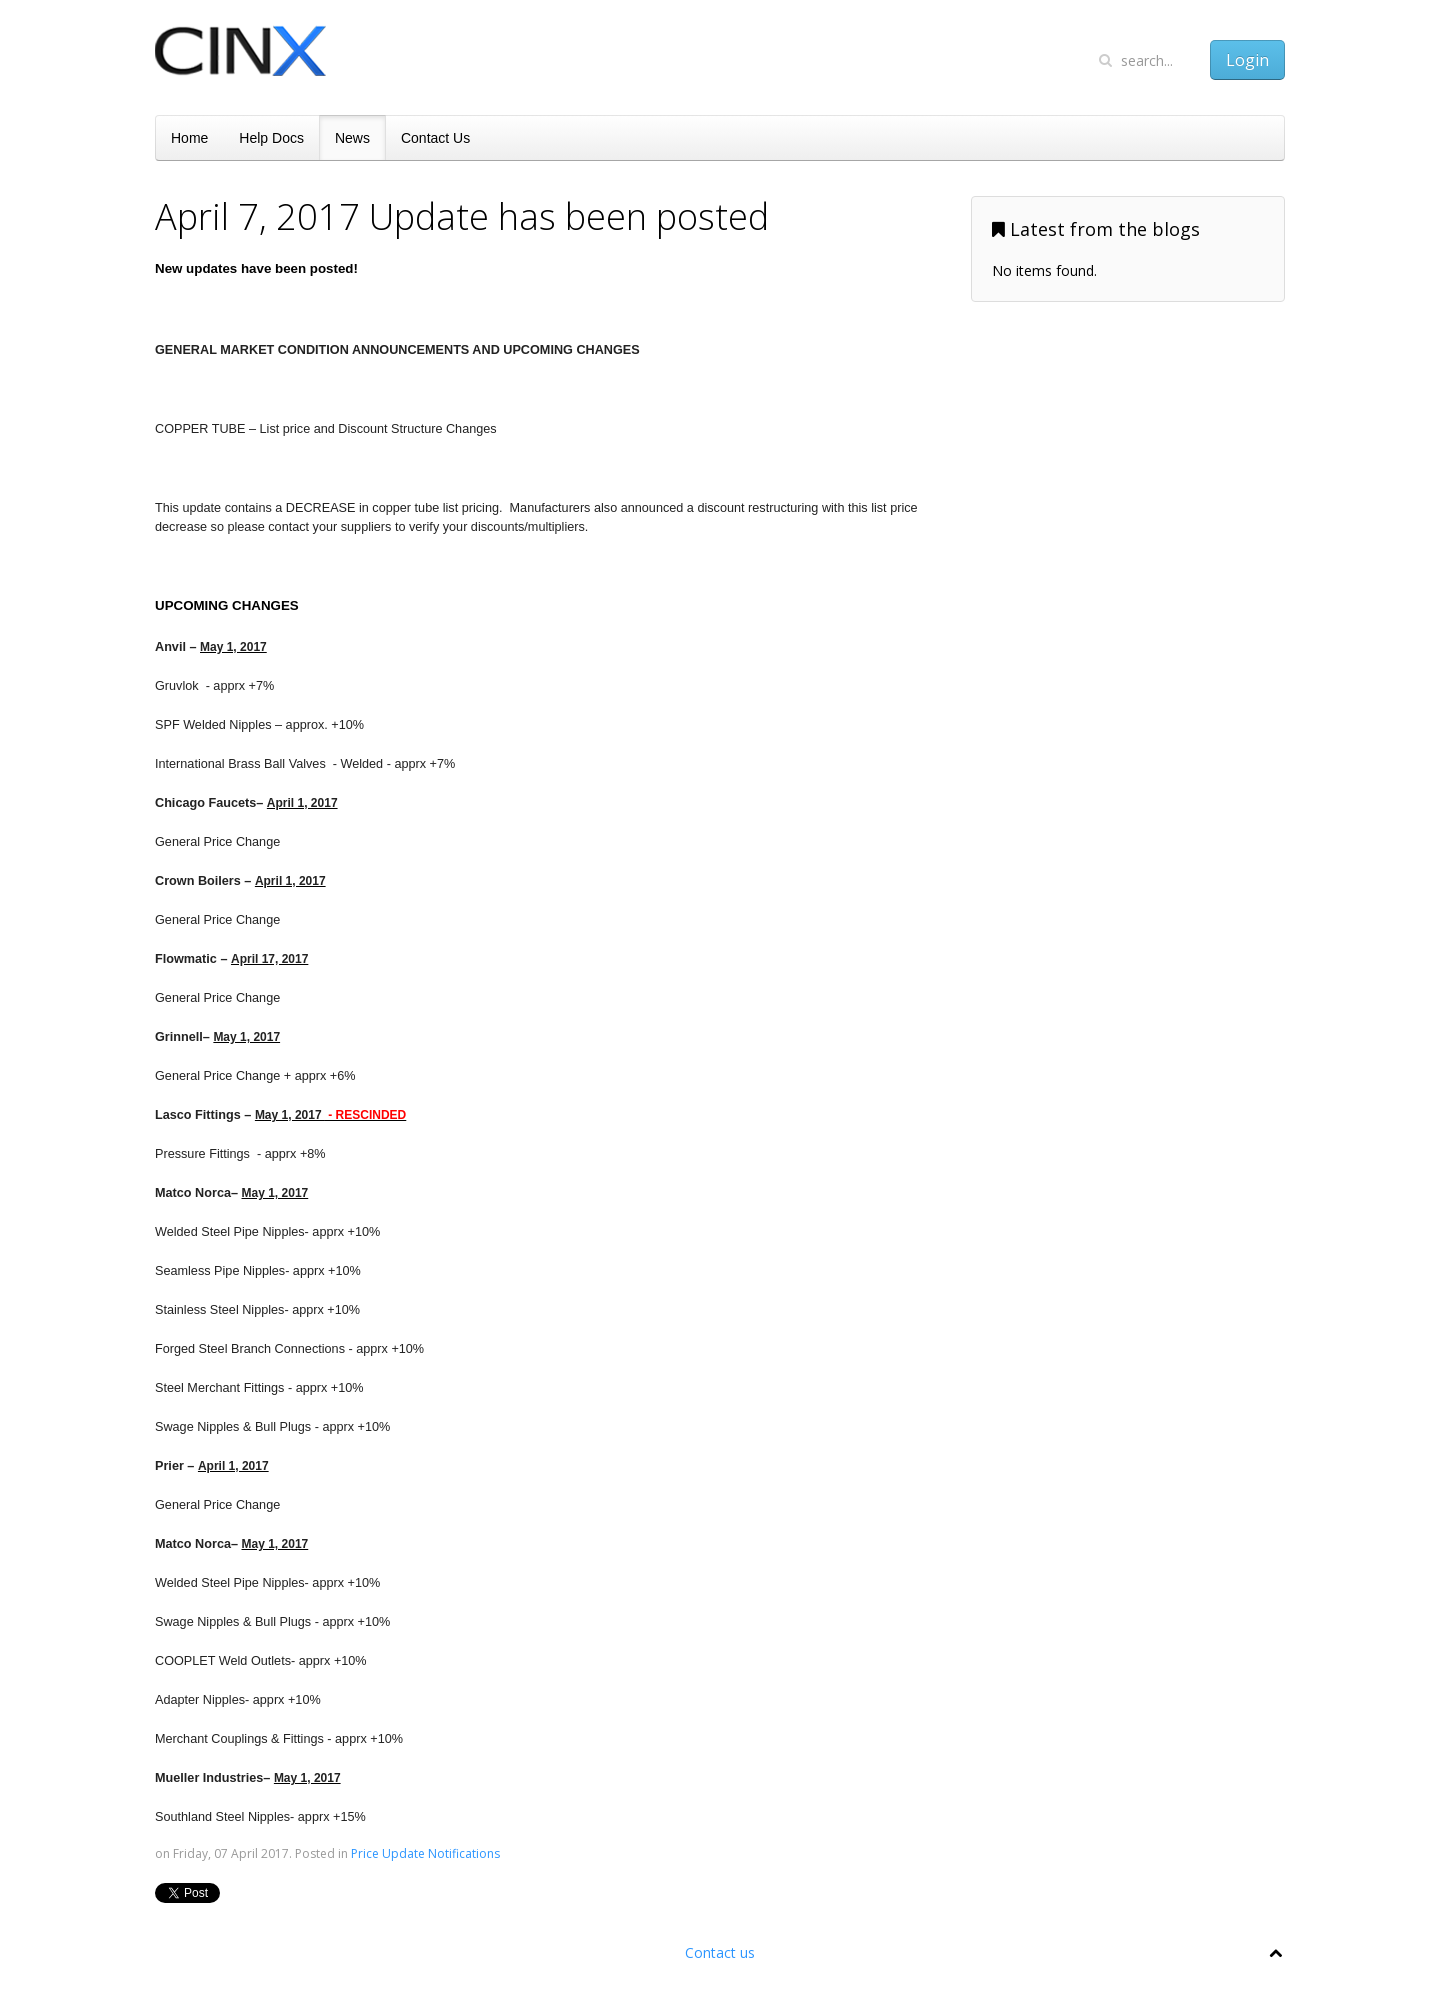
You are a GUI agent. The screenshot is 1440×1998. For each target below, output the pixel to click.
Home (189, 138)
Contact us (720, 1952)
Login (1247, 60)
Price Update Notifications (425, 1853)
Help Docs (271, 138)
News (352, 138)
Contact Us (435, 138)
